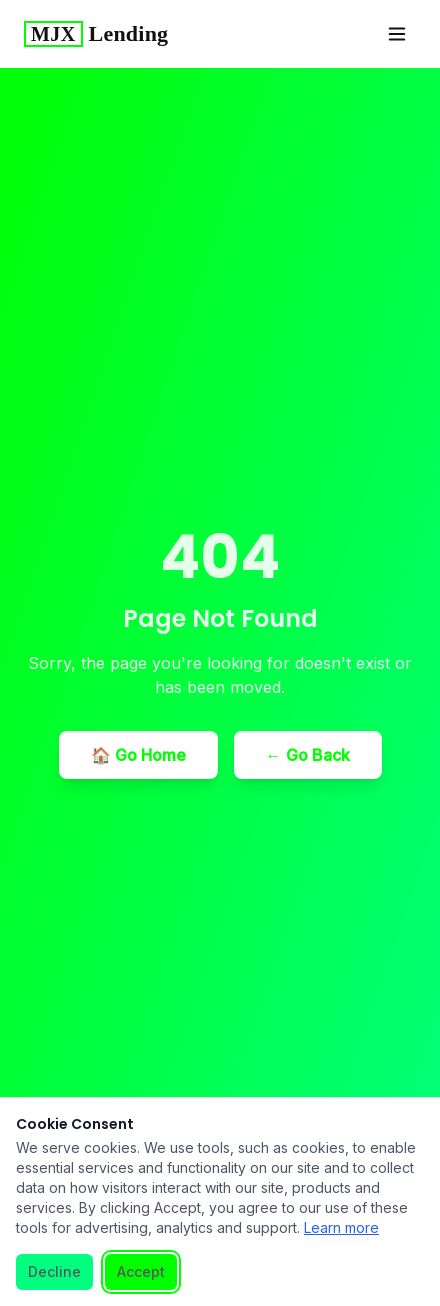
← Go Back (308, 755)
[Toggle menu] (397, 34)
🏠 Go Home (138, 755)
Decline (54, 1271)
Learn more (341, 1227)
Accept (141, 1271)
